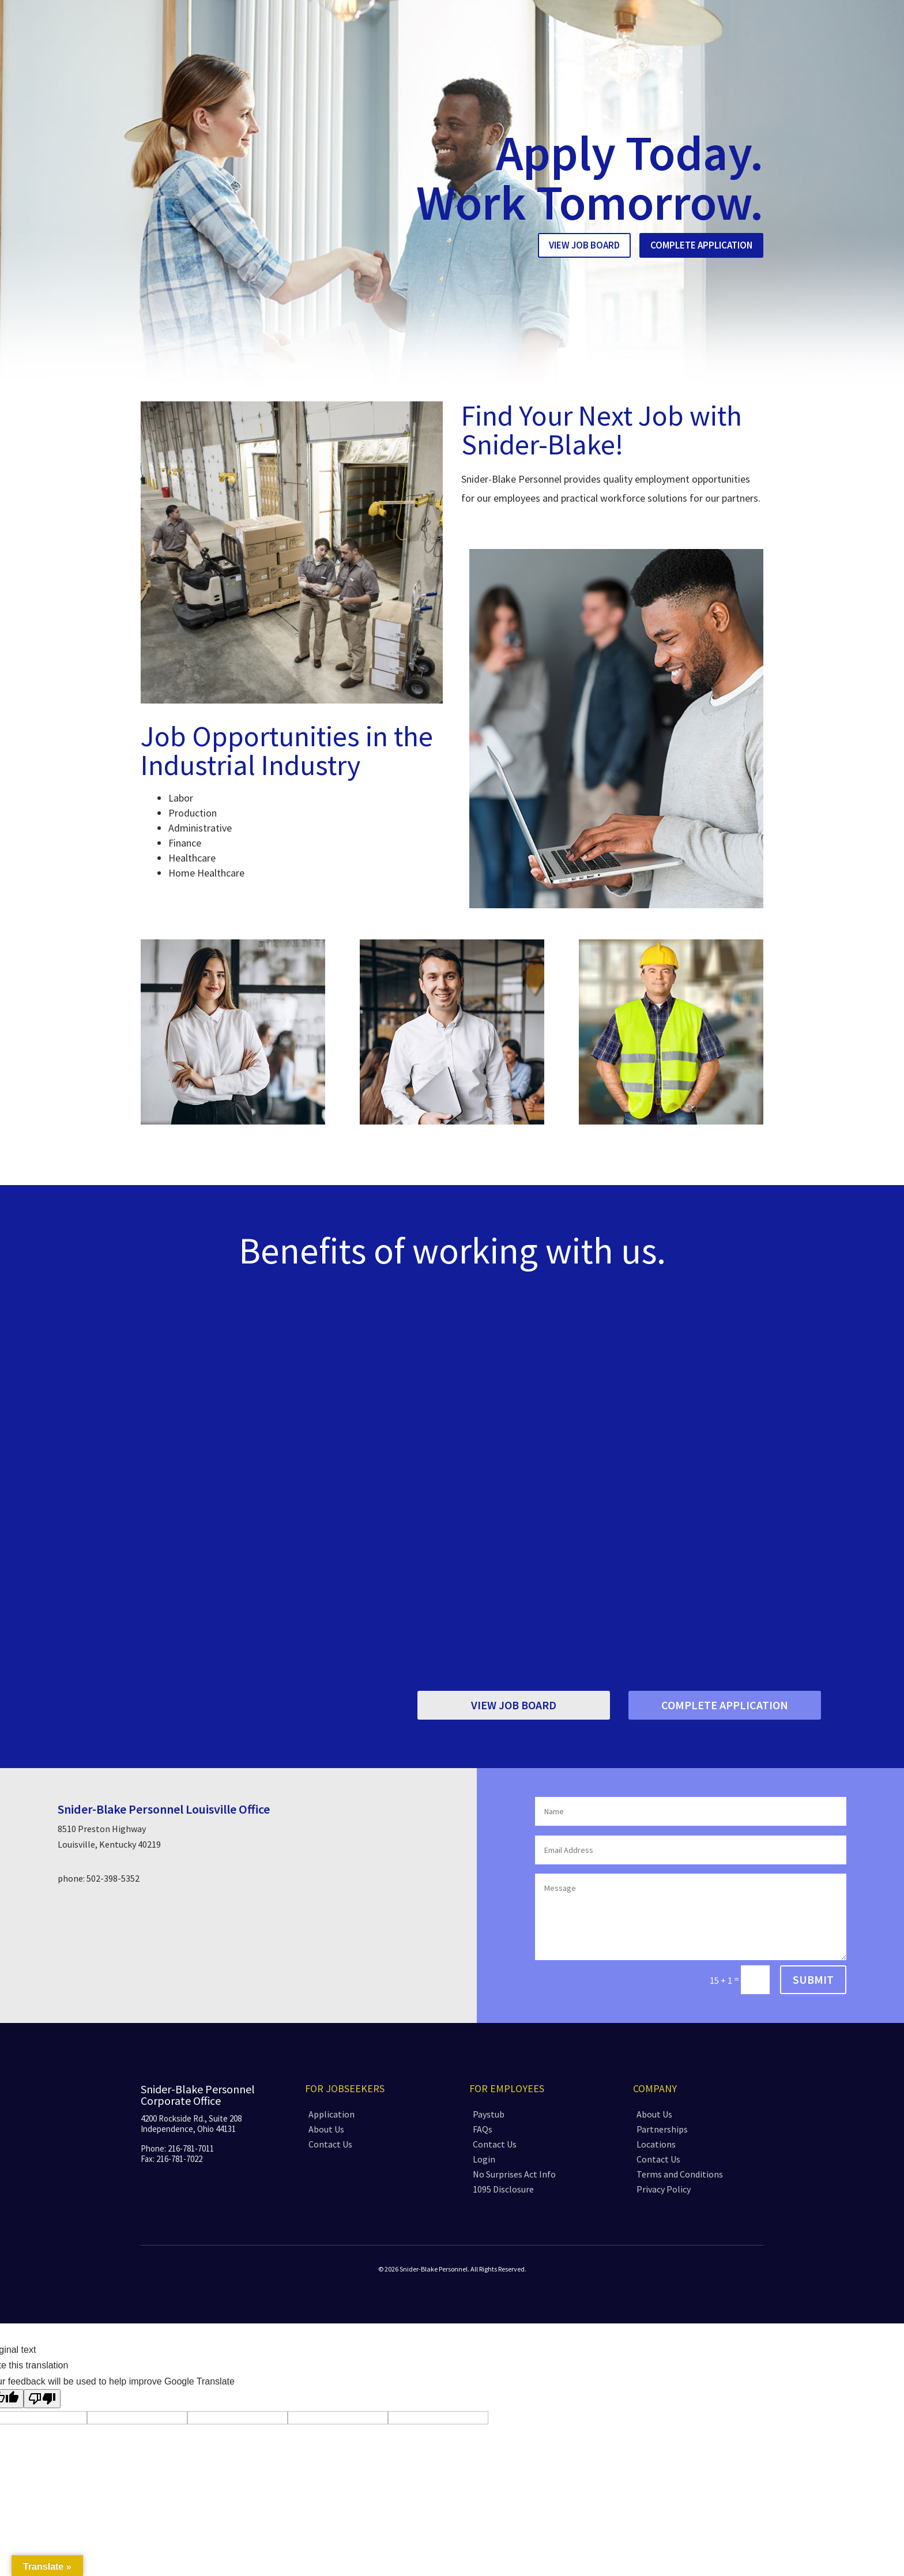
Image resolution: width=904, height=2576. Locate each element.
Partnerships (662, 2129)
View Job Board (584, 245)
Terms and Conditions (679, 2174)
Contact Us (330, 2144)
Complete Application (701, 245)
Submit (813, 1979)
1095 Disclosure (503, 2189)
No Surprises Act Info (514, 2174)
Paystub (488, 2114)
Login (484, 2159)
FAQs (482, 2129)
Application (331, 2114)
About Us (326, 2129)
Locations (656, 2144)
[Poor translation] (42, 2398)
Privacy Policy (663, 2189)
